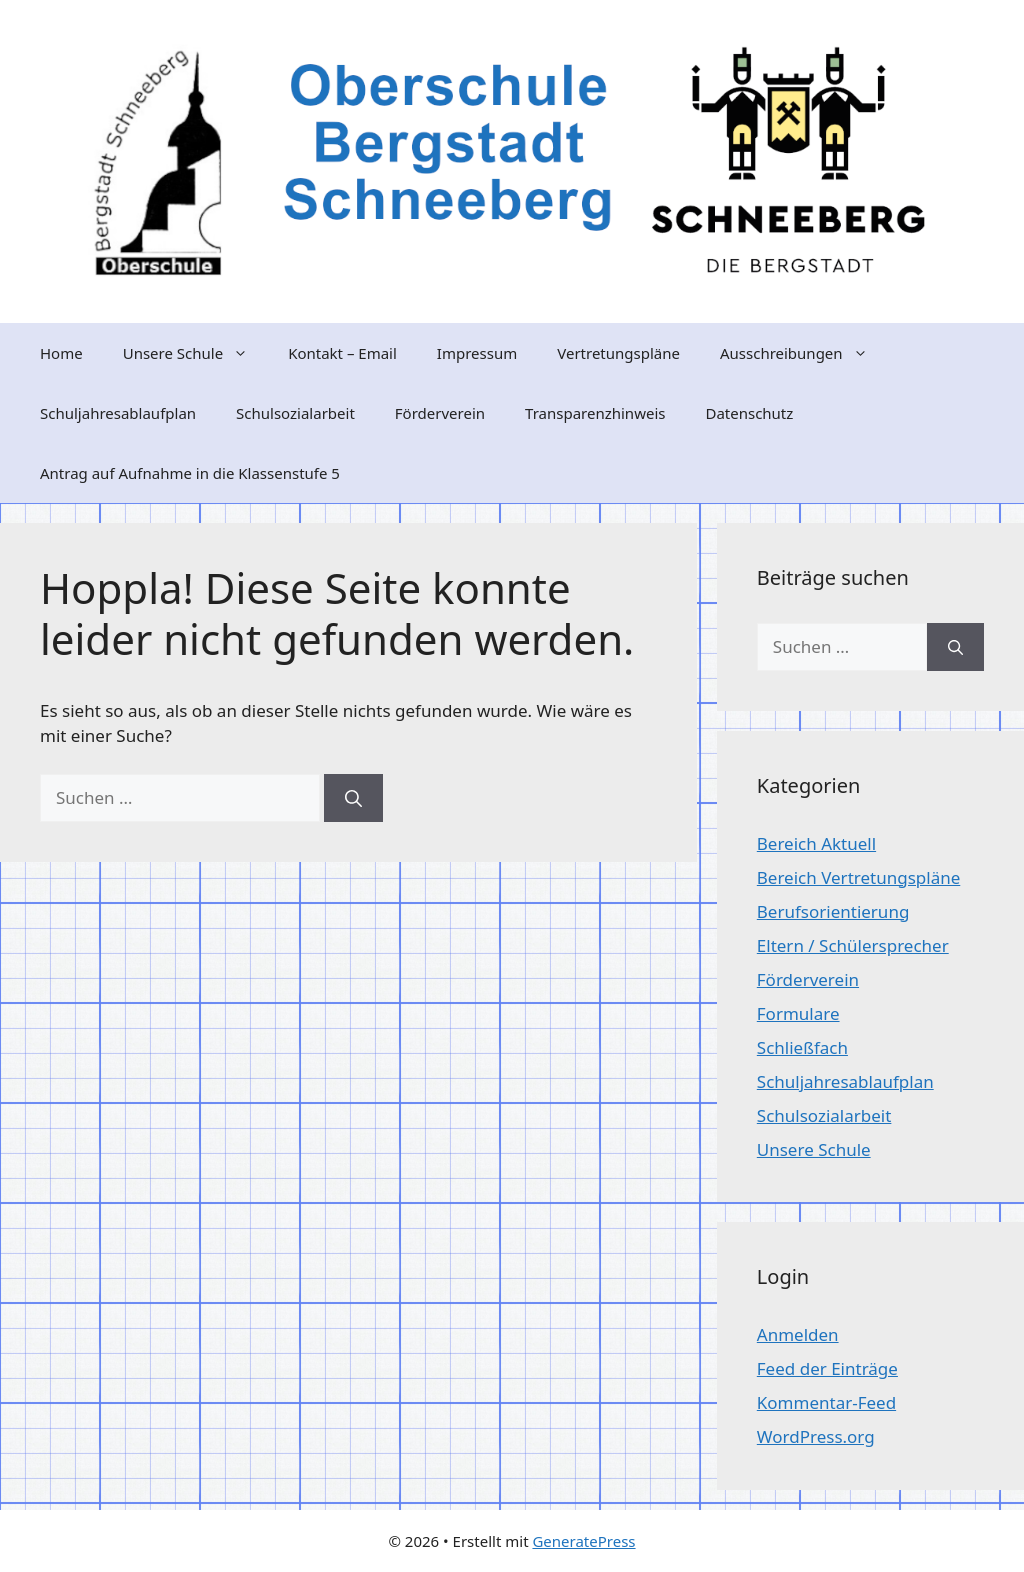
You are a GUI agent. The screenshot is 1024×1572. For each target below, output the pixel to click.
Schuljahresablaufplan (118, 413)
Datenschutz (749, 413)
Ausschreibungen (804, 353)
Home (61, 353)
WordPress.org (816, 1436)
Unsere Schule (195, 353)
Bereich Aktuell (816, 843)
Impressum (477, 353)
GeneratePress (583, 1541)
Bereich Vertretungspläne (858, 877)
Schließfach (802, 1047)
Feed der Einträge (827, 1368)
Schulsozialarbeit (295, 413)
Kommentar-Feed (826, 1402)
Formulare (798, 1013)
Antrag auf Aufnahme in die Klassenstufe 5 (190, 473)
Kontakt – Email (342, 353)
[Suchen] (353, 798)
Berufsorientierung (833, 911)
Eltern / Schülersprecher (853, 945)
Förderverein (440, 413)
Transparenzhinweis (595, 413)
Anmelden (798, 1334)
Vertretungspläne (618, 353)
